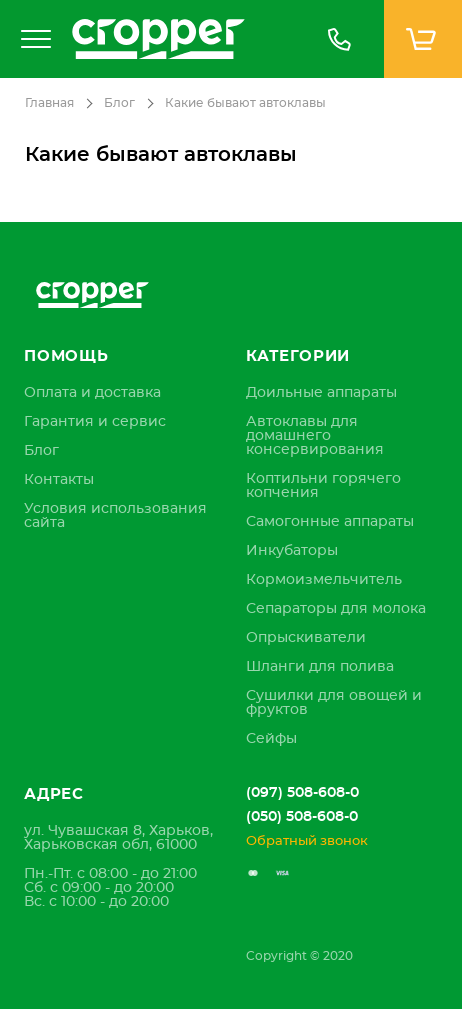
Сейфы (271, 739)
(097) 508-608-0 (302, 793)
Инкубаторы (292, 551)
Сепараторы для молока (336, 609)
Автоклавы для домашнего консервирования (315, 436)
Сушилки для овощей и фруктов (334, 703)
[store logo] (178, 39)
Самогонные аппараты (330, 522)
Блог (119, 103)
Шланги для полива (320, 667)
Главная (49, 103)
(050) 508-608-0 (302, 817)
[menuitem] (92, 393)
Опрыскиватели (306, 638)
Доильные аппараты (321, 393)
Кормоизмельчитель (324, 580)
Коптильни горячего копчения (323, 486)
